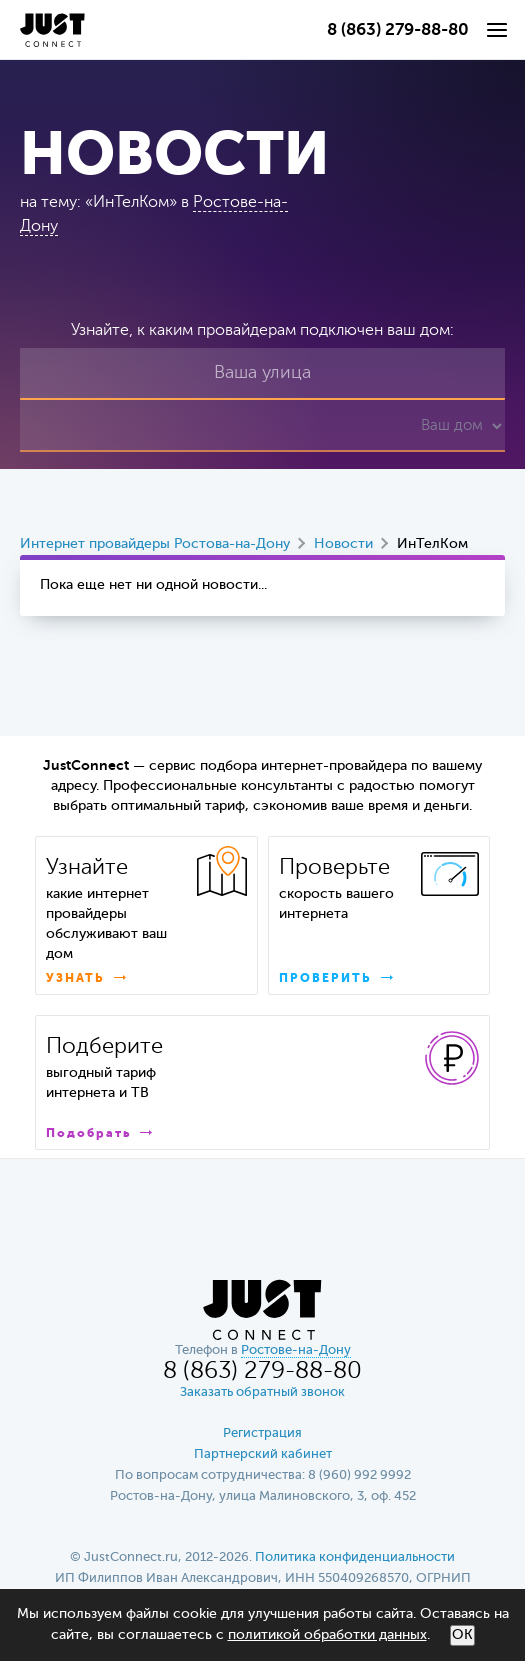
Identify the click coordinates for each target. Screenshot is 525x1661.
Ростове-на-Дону (296, 1350)
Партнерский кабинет (263, 1454)
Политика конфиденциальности (355, 1557)
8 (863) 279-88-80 (398, 30)
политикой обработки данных (327, 1635)
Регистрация (262, 1433)
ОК (462, 1635)
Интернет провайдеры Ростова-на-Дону (155, 544)
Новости (343, 544)
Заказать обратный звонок (262, 1392)
